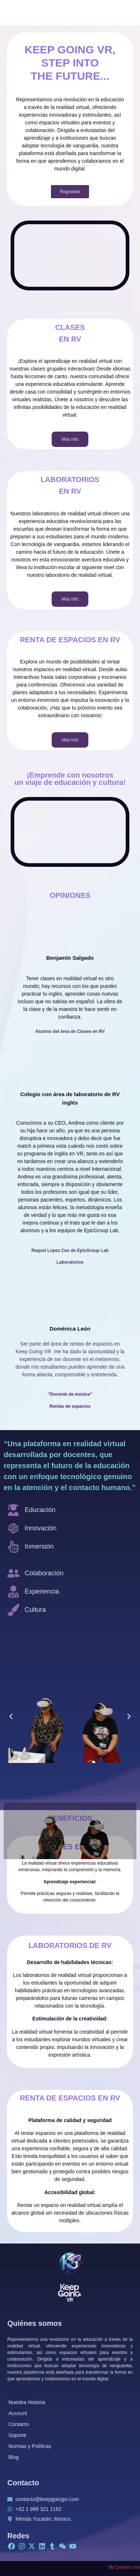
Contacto (18, 2424)
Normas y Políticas (29, 2446)
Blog (13, 2457)
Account (17, 2413)
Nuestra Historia (26, 2402)
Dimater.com (127, 2567)
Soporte (17, 2435)
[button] (11, 1716)
